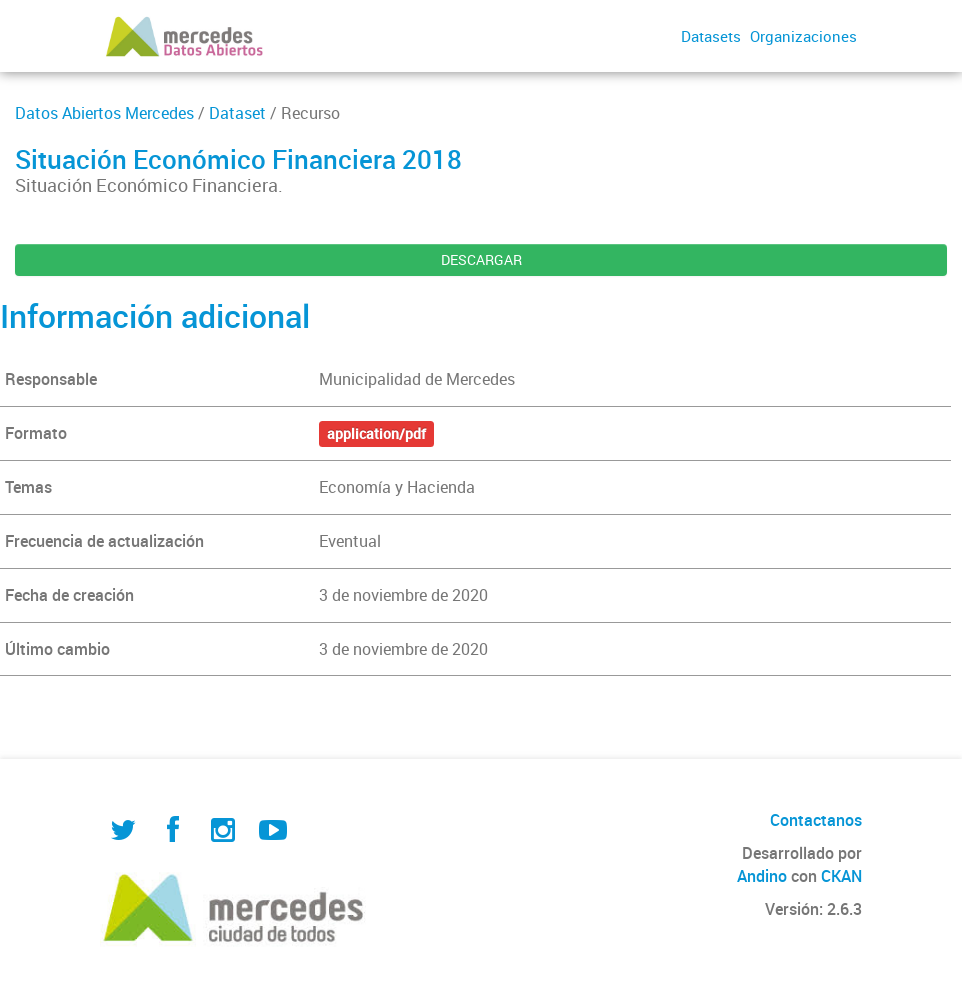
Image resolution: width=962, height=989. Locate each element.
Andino (762, 876)
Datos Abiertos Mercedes (104, 113)
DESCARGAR (481, 259)
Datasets (711, 36)
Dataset (237, 113)
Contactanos (816, 820)
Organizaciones (803, 36)
